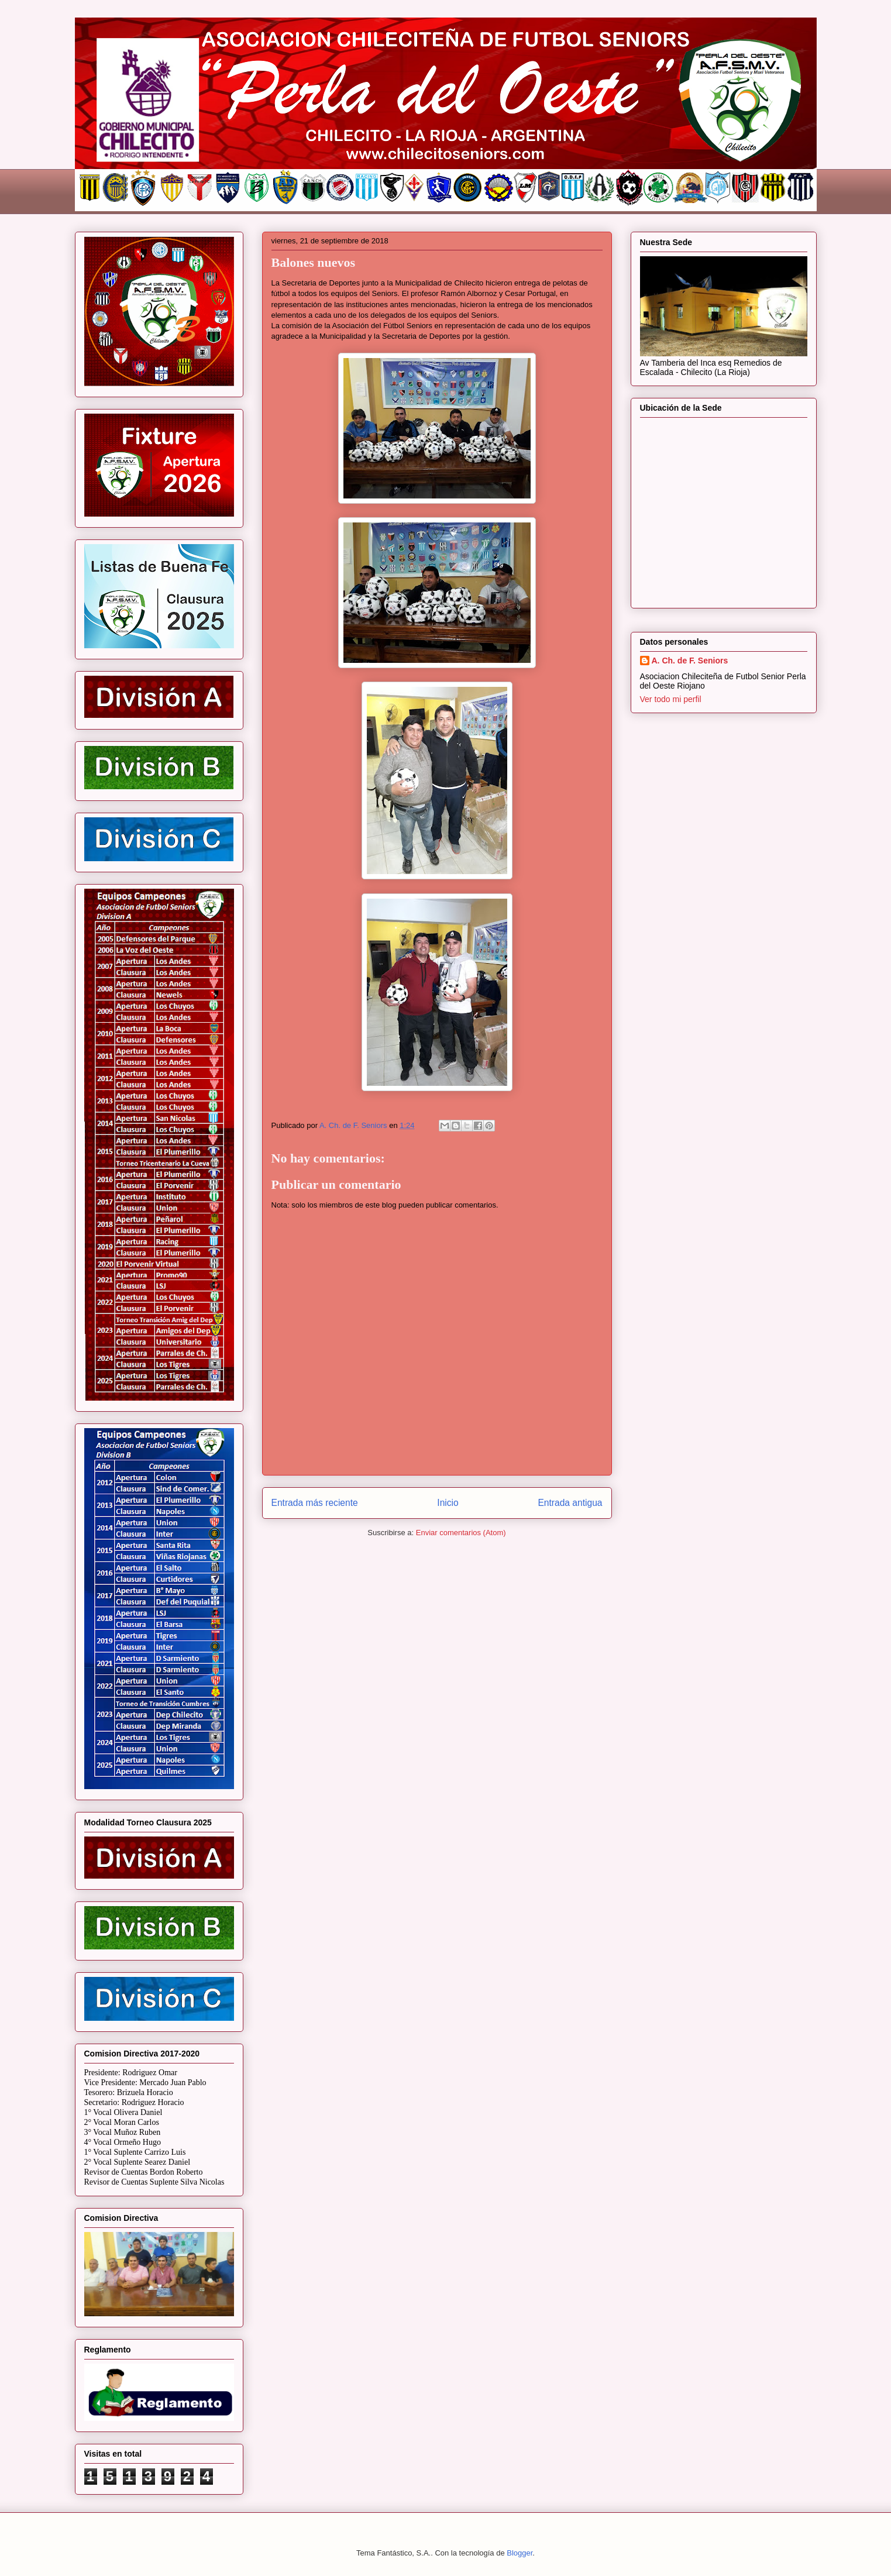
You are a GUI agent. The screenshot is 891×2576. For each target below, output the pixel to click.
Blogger (519, 2553)
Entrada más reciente (314, 1503)
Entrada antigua (570, 1503)
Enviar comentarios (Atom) (461, 1532)
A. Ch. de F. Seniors (690, 660)
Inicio (447, 1503)
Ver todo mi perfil (670, 699)
